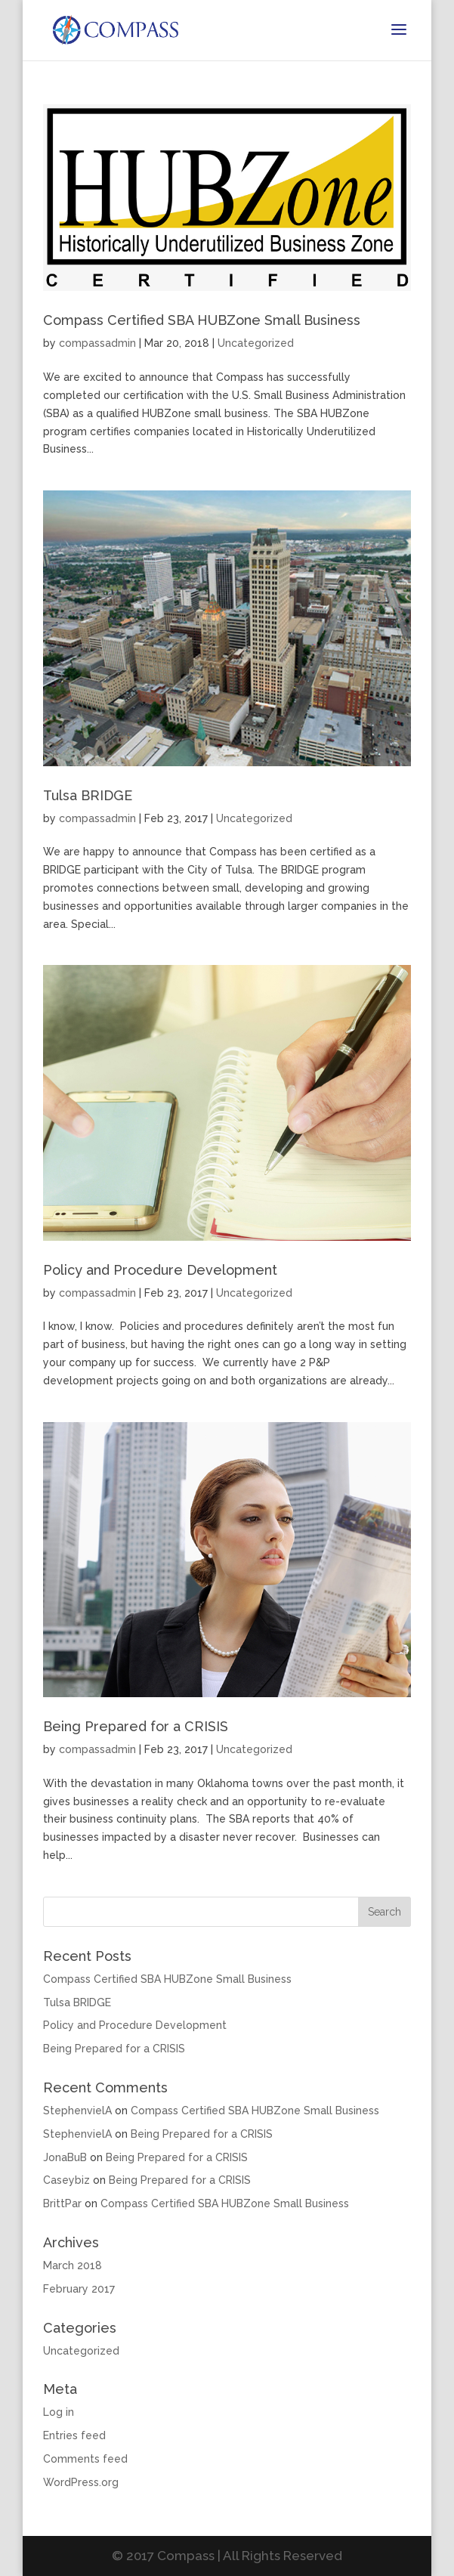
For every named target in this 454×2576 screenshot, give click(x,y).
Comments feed (85, 2459)
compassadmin (97, 343)
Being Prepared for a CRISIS (135, 1726)
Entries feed (74, 2435)
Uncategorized (256, 343)
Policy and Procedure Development (160, 1270)
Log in (58, 2412)
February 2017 (79, 2289)
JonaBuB (65, 2157)
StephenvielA (77, 2110)
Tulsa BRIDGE (87, 795)
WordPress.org (81, 2482)
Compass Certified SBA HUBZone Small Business (201, 320)
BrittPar (62, 2203)
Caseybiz (66, 2180)
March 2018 (72, 2265)
